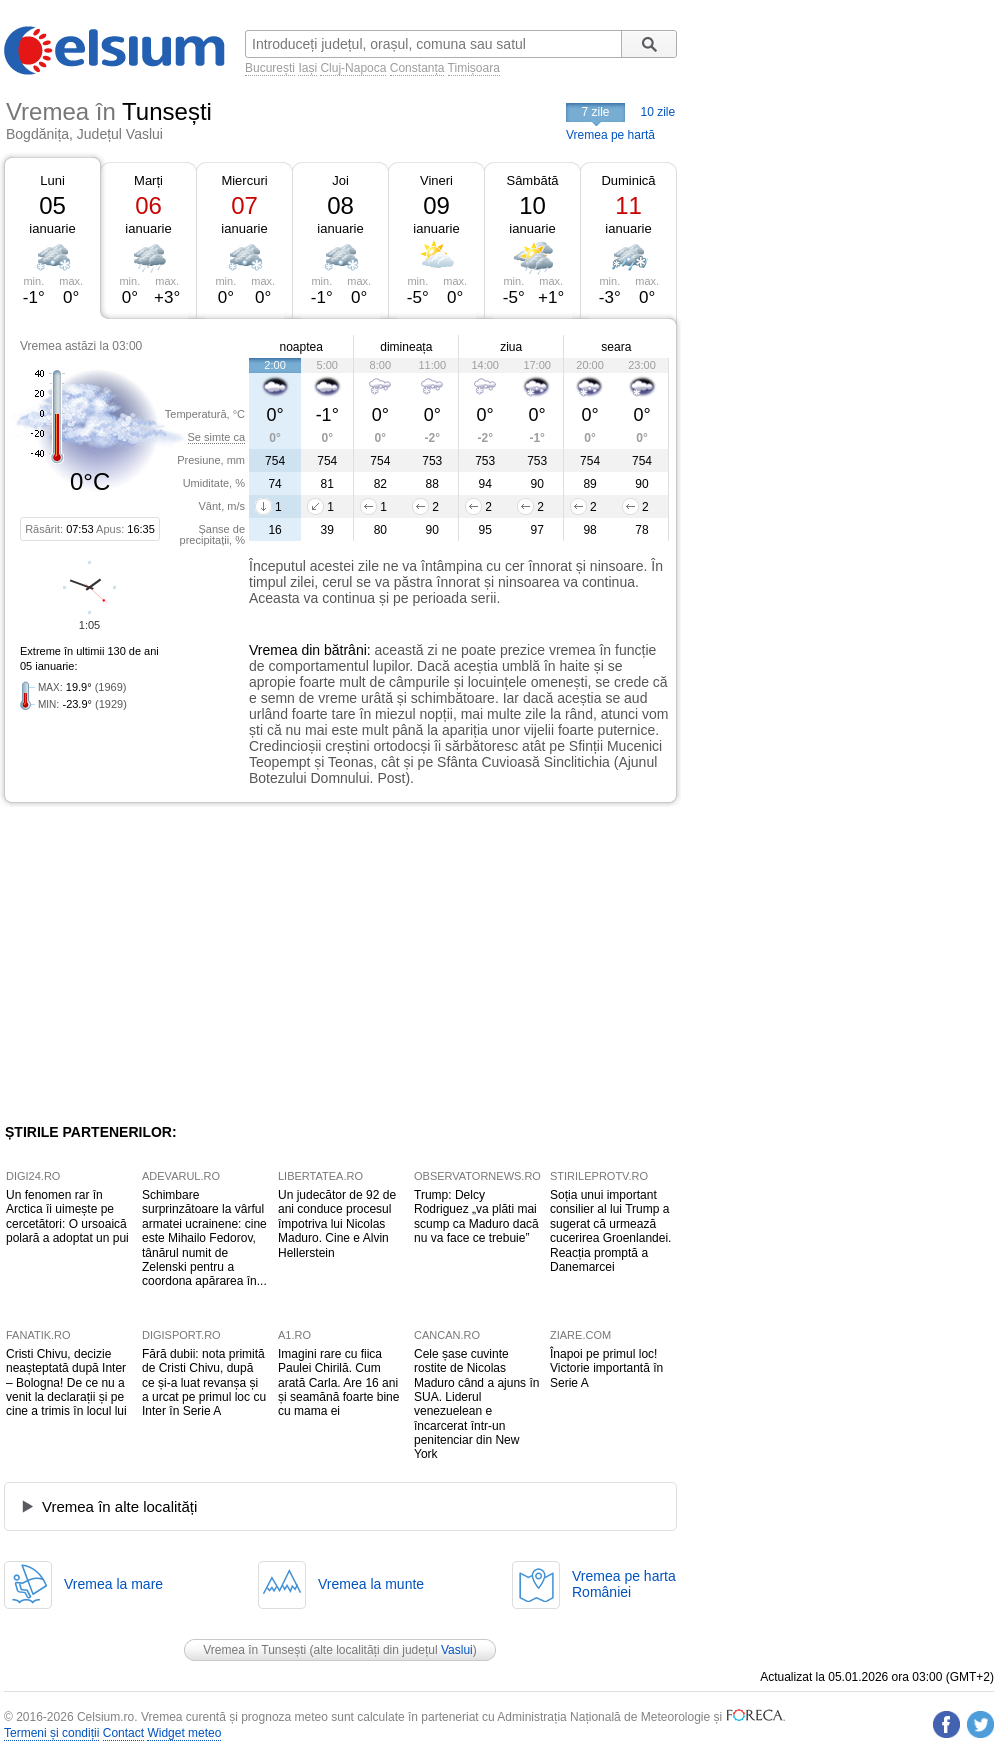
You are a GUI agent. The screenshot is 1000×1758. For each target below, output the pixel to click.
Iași (307, 68)
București (270, 68)
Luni (52, 180)
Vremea (273, 650)
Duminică (628, 180)
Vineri (436, 180)
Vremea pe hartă (610, 135)
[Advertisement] (168, 963)
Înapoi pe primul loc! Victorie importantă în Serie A (606, 1368)
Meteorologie (675, 1717)
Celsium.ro (105, 1717)
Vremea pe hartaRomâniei (624, 1584)
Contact (123, 1733)
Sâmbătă (532, 180)
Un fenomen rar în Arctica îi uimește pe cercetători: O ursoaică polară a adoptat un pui (67, 1216)
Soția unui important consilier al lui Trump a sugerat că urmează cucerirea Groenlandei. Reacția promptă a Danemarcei (610, 1231)
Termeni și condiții (51, 1733)
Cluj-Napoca (353, 68)
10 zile (658, 112)
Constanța (417, 68)
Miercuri (244, 180)
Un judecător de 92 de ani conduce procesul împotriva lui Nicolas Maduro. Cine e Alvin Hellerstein (337, 1224)
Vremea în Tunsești (254, 1650)
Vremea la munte (371, 1584)
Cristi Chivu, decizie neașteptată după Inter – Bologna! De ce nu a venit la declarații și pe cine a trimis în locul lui (66, 1383)
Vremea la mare (113, 1584)
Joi (340, 180)
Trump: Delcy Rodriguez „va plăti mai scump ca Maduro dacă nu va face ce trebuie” (476, 1216)
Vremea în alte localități (119, 1506)
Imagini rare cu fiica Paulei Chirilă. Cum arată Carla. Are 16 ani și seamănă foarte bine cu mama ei (338, 1383)
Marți (148, 180)
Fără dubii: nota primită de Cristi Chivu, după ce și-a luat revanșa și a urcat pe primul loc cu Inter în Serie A (204, 1383)
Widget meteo (184, 1733)
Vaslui (457, 1650)
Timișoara (474, 68)
